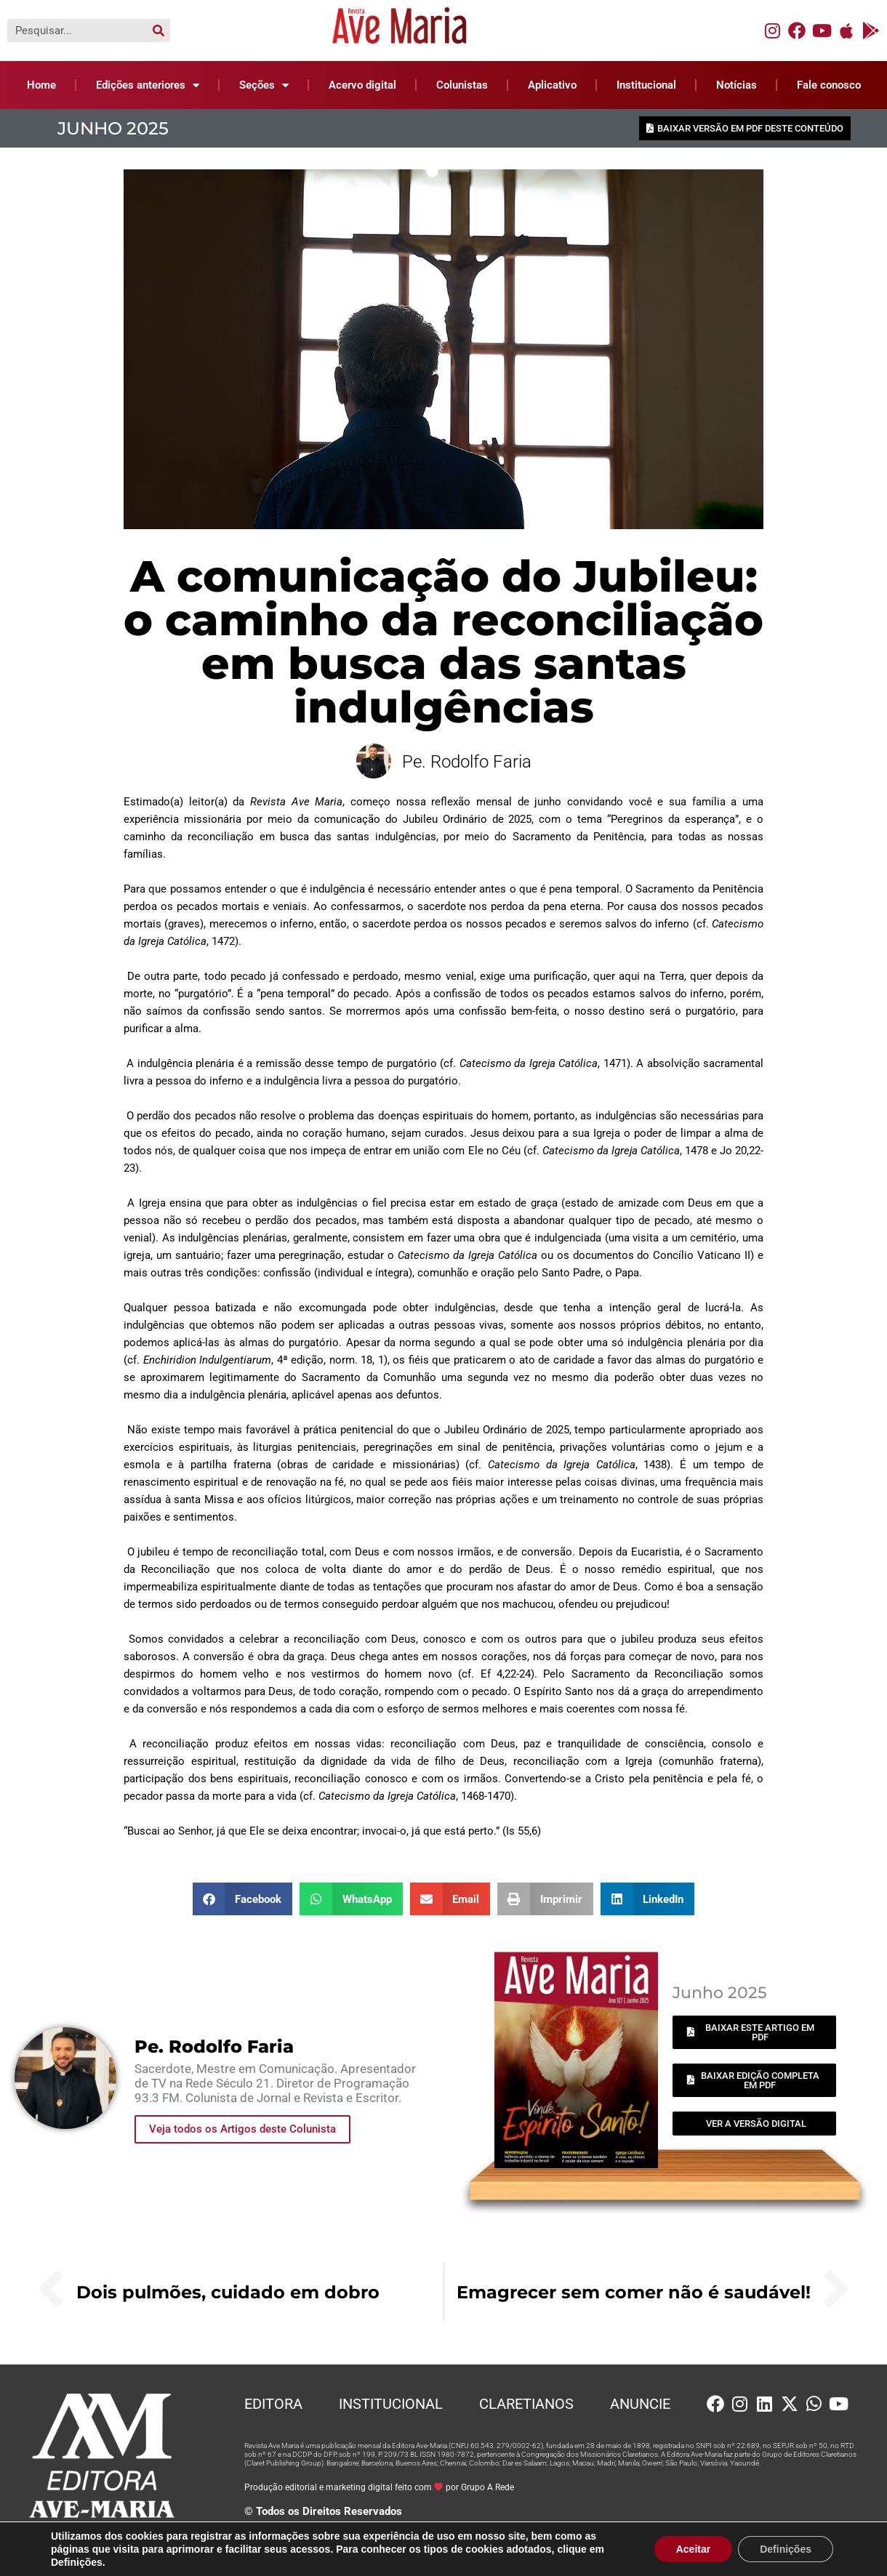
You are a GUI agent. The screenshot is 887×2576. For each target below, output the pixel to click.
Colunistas (462, 85)
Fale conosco (829, 85)
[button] (243, 1899)
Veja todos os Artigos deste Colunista (242, 2129)
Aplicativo (552, 85)
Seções (264, 85)
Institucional (646, 85)
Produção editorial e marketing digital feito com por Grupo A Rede (379, 2487)
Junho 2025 (113, 128)
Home (41, 85)
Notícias (736, 85)
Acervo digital (362, 85)
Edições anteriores (147, 85)
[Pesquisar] (158, 30)
